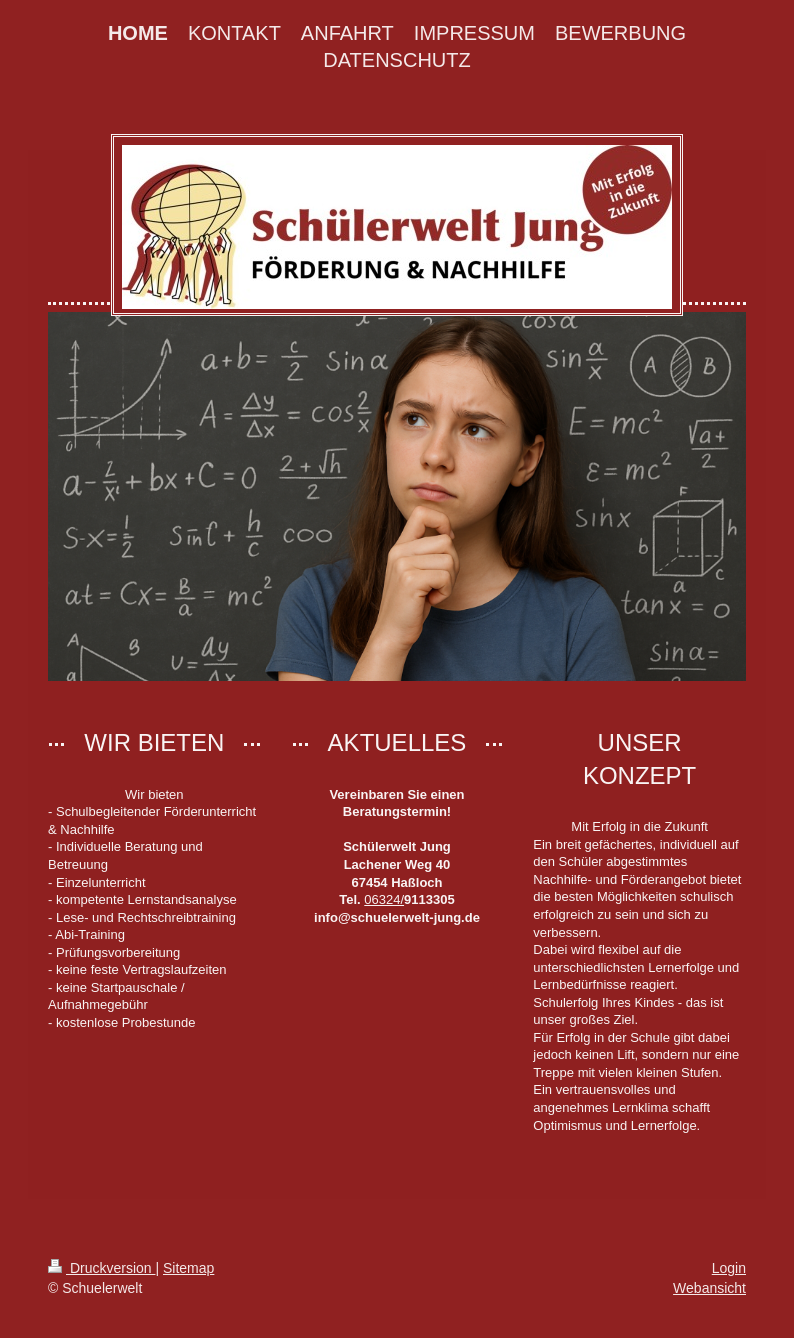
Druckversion (101, 1268)
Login (729, 1268)
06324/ (384, 899)
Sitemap (188, 1268)
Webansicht (709, 1288)
